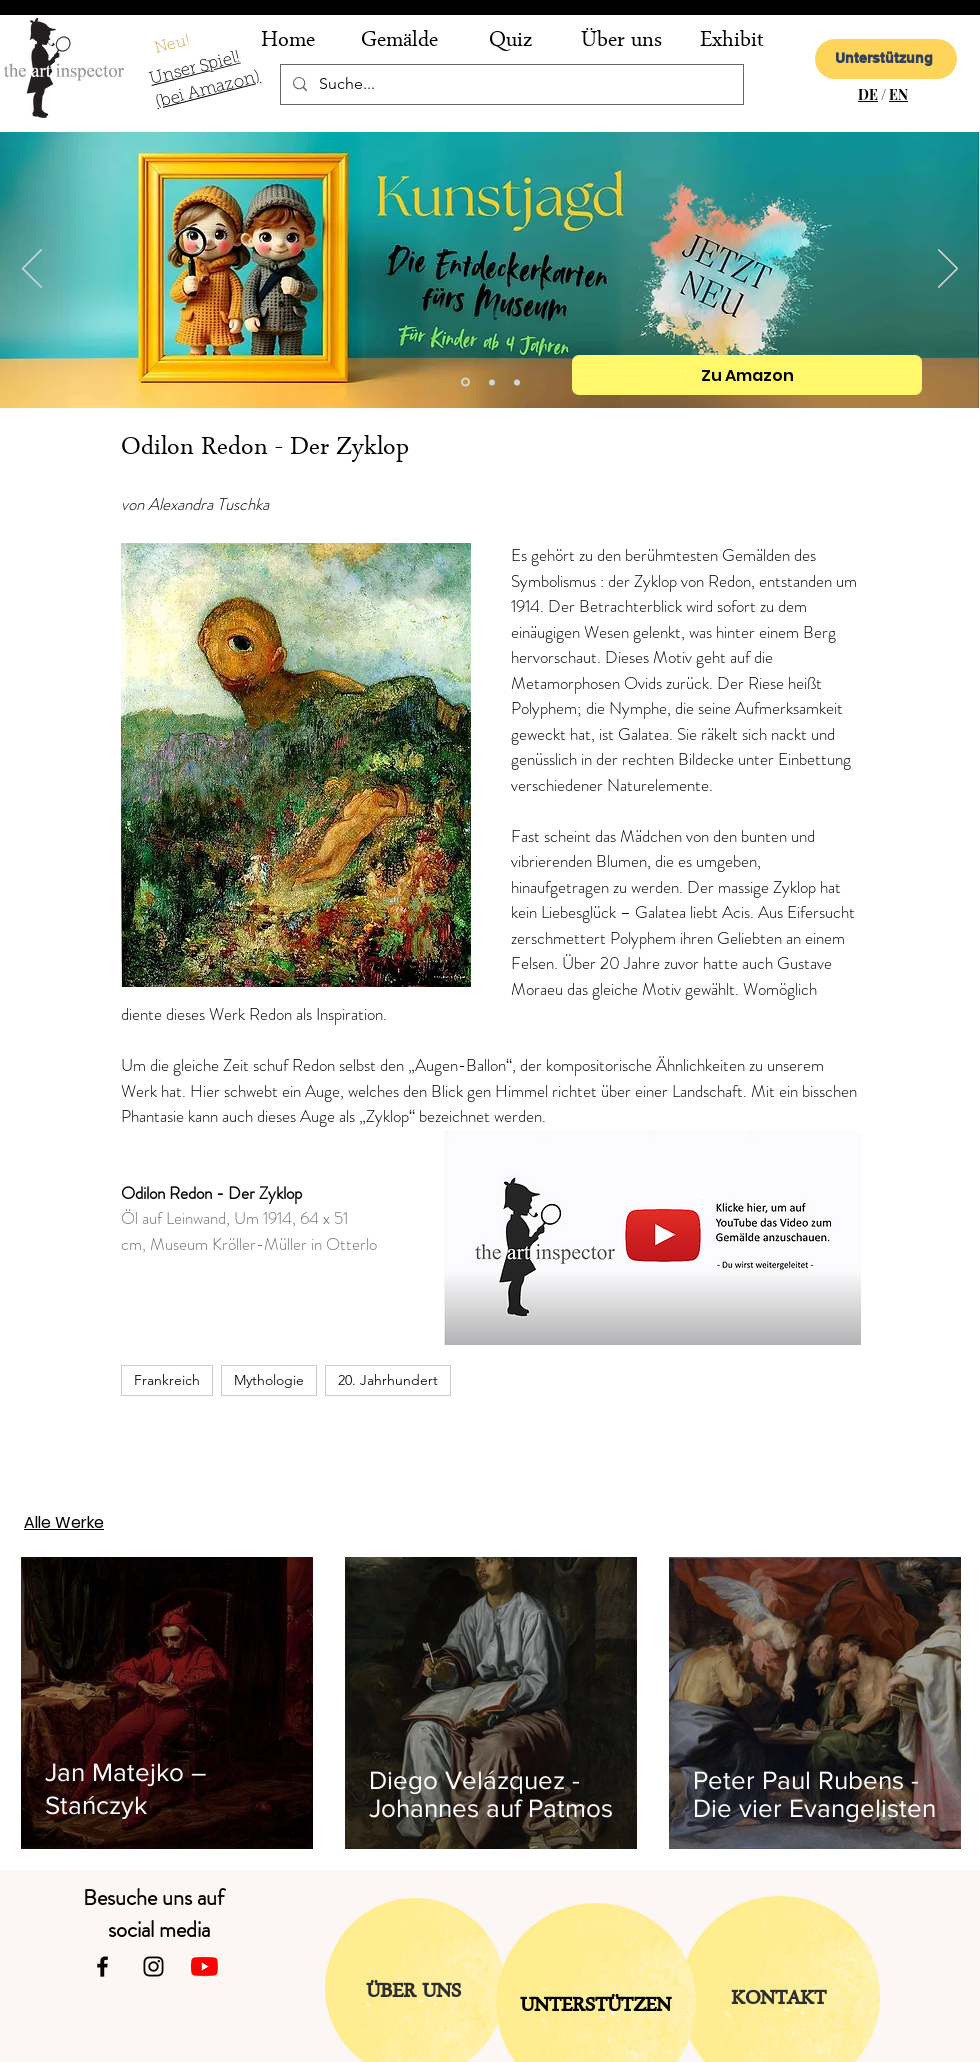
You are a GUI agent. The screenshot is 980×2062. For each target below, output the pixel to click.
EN (898, 94)
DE (868, 94)
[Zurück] (32, 270)
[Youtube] (204, 1966)
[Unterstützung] (886, 59)
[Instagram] (153, 1966)
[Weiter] (948, 270)
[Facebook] (102, 1966)
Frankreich (167, 1380)
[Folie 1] (517, 382)
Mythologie (269, 1380)
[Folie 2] (492, 382)
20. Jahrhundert (388, 1380)
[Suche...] (510, 84)
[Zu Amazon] (747, 375)
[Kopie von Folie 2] (465, 382)
